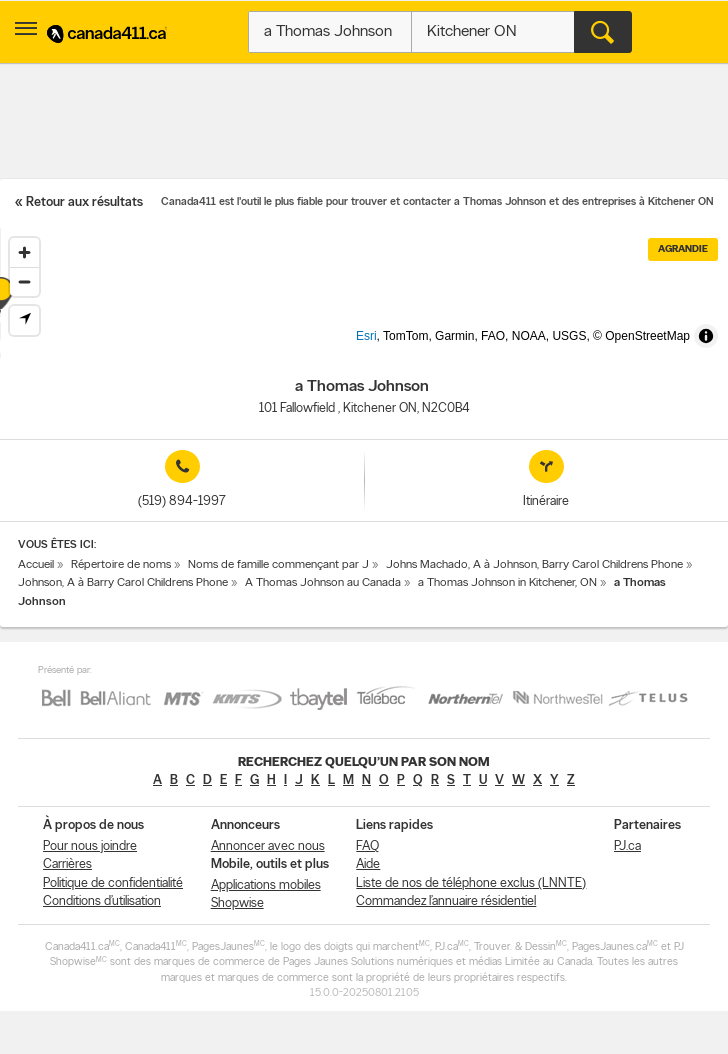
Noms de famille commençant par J (278, 565)
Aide (368, 864)
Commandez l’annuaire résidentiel (446, 901)
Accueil (36, 565)
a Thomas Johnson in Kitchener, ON (507, 583)
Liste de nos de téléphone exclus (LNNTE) (471, 883)
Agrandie (683, 249)
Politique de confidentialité (113, 883)
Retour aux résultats (84, 202)
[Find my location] (24, 320)
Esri (399, 348)
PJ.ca (627, 846)
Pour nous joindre (90, 846)
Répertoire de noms (121, 565)
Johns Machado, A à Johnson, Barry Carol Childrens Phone (534, 565)
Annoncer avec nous (268, 846)
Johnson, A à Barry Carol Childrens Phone (123, 583)
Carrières (67, 864)
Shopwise (237, 903)
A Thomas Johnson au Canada (323, 583)
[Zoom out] (24, 281)
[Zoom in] (24, 252)
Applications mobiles (266, 885)
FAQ (367, 846)
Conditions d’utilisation (102, 901)
